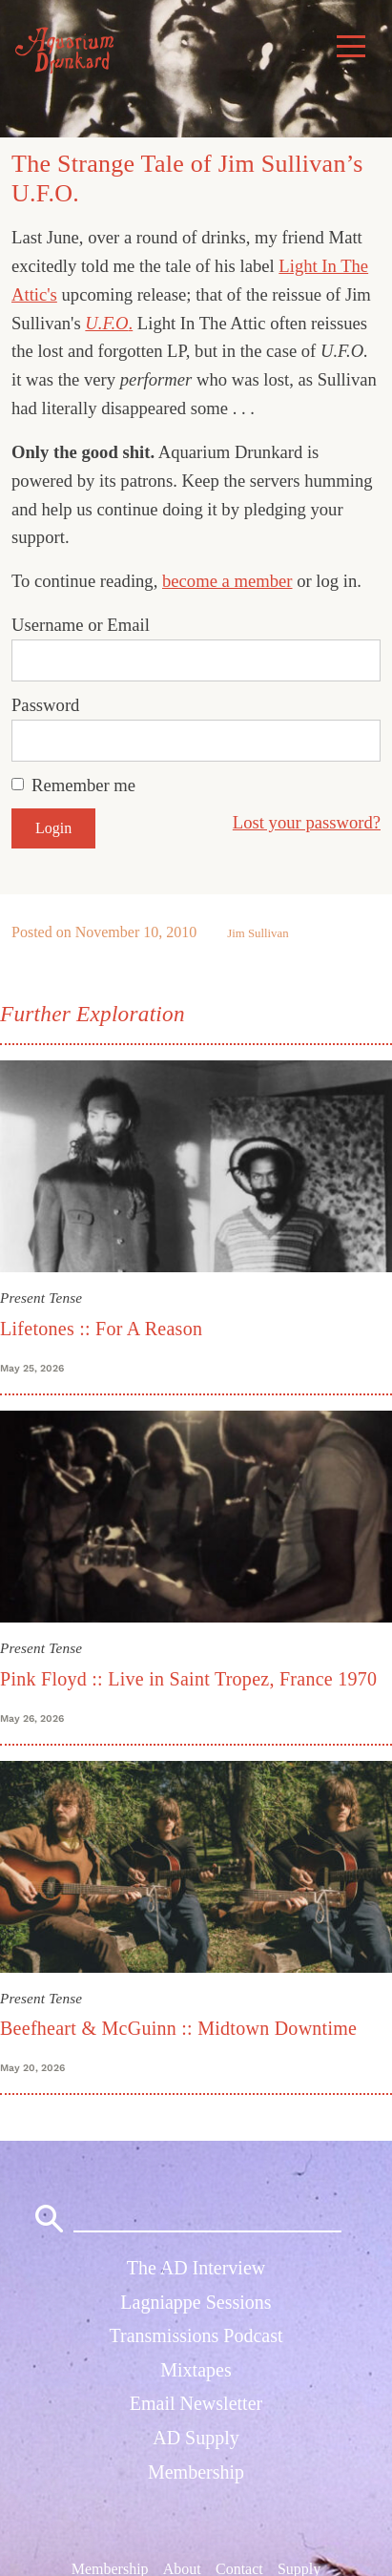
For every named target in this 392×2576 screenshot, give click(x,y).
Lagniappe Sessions (195, 2302)
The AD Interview (196, 2267)
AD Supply (196, 2437)
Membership (196, 2471)
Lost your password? (307, 822)
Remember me (83, 785)
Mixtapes (195, 2369)
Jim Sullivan (257, 933)
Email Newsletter (196, 2403)
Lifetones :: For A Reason (101, 1328)
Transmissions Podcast (195, 2335)
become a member (227, 581)
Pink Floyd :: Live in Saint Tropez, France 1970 (188, 1678)
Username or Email (80, 625)
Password (45, 705)
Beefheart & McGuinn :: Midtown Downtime (178, 2028)
